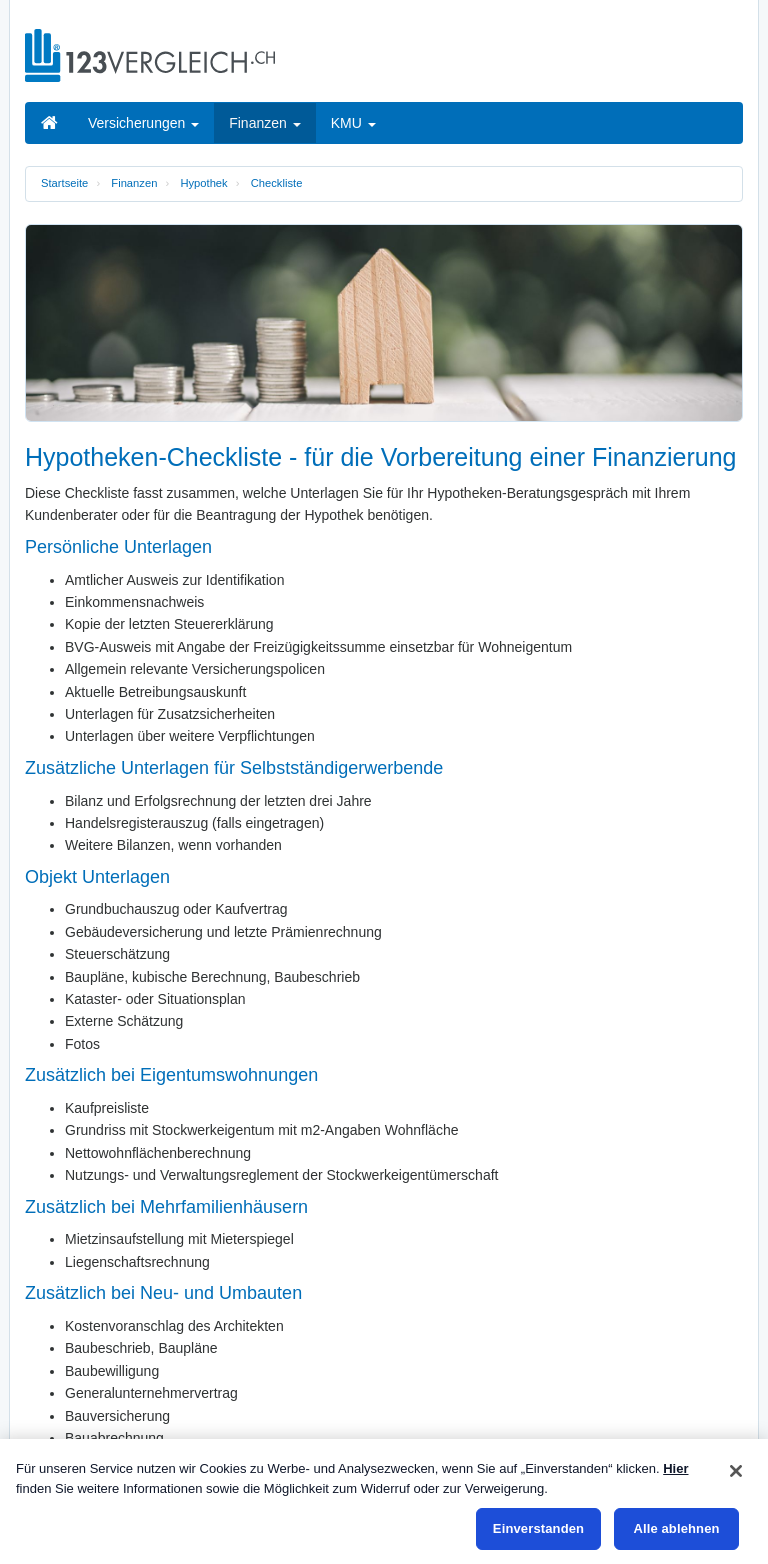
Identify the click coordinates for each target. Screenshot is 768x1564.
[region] (384, 1501)
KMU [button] (353, 123)
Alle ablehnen (676, 1528)
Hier (675, 1468)
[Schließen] (736, 1471)
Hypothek (203, 183)
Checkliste (277, 183)
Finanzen (134, 183)
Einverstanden (538, 1528)
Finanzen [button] (264, 123)
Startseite (64, 183)
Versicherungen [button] (143, 123)
